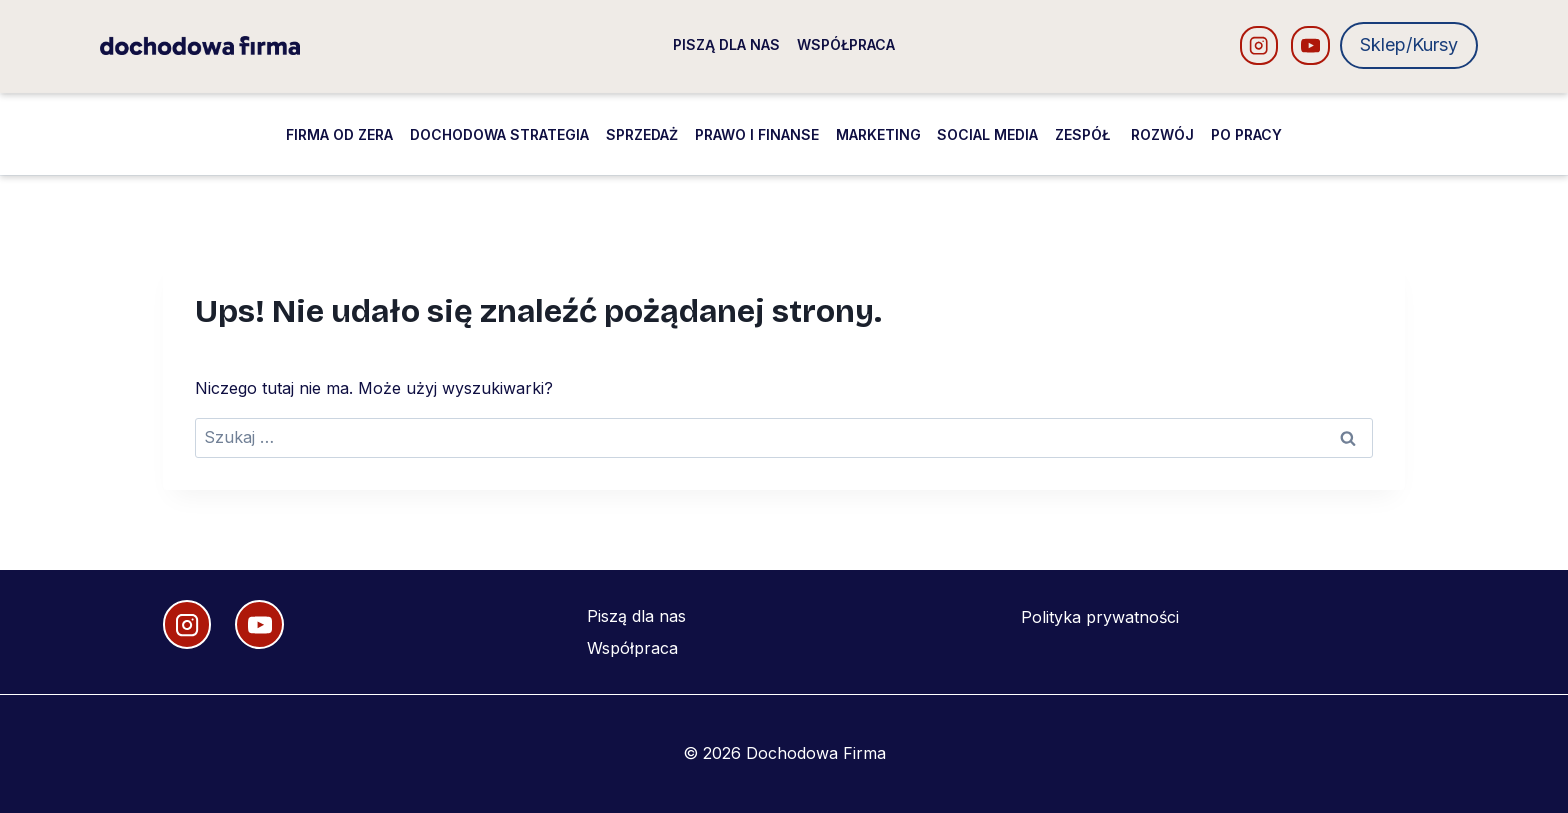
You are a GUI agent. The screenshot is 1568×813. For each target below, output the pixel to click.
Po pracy (1246, 134)
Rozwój (1162, 134)
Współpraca (846, 44)
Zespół (1084, 134)
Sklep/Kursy (1409, 44)
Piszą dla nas (726, 44)
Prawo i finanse (757, 134)
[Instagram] (1259, 45)
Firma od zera (339, 134)
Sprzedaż (642, 134)
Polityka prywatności (1100, 617)
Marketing (878, 134)
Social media (987, 134)
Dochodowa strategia (499, 134)
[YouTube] (1310, 45)
